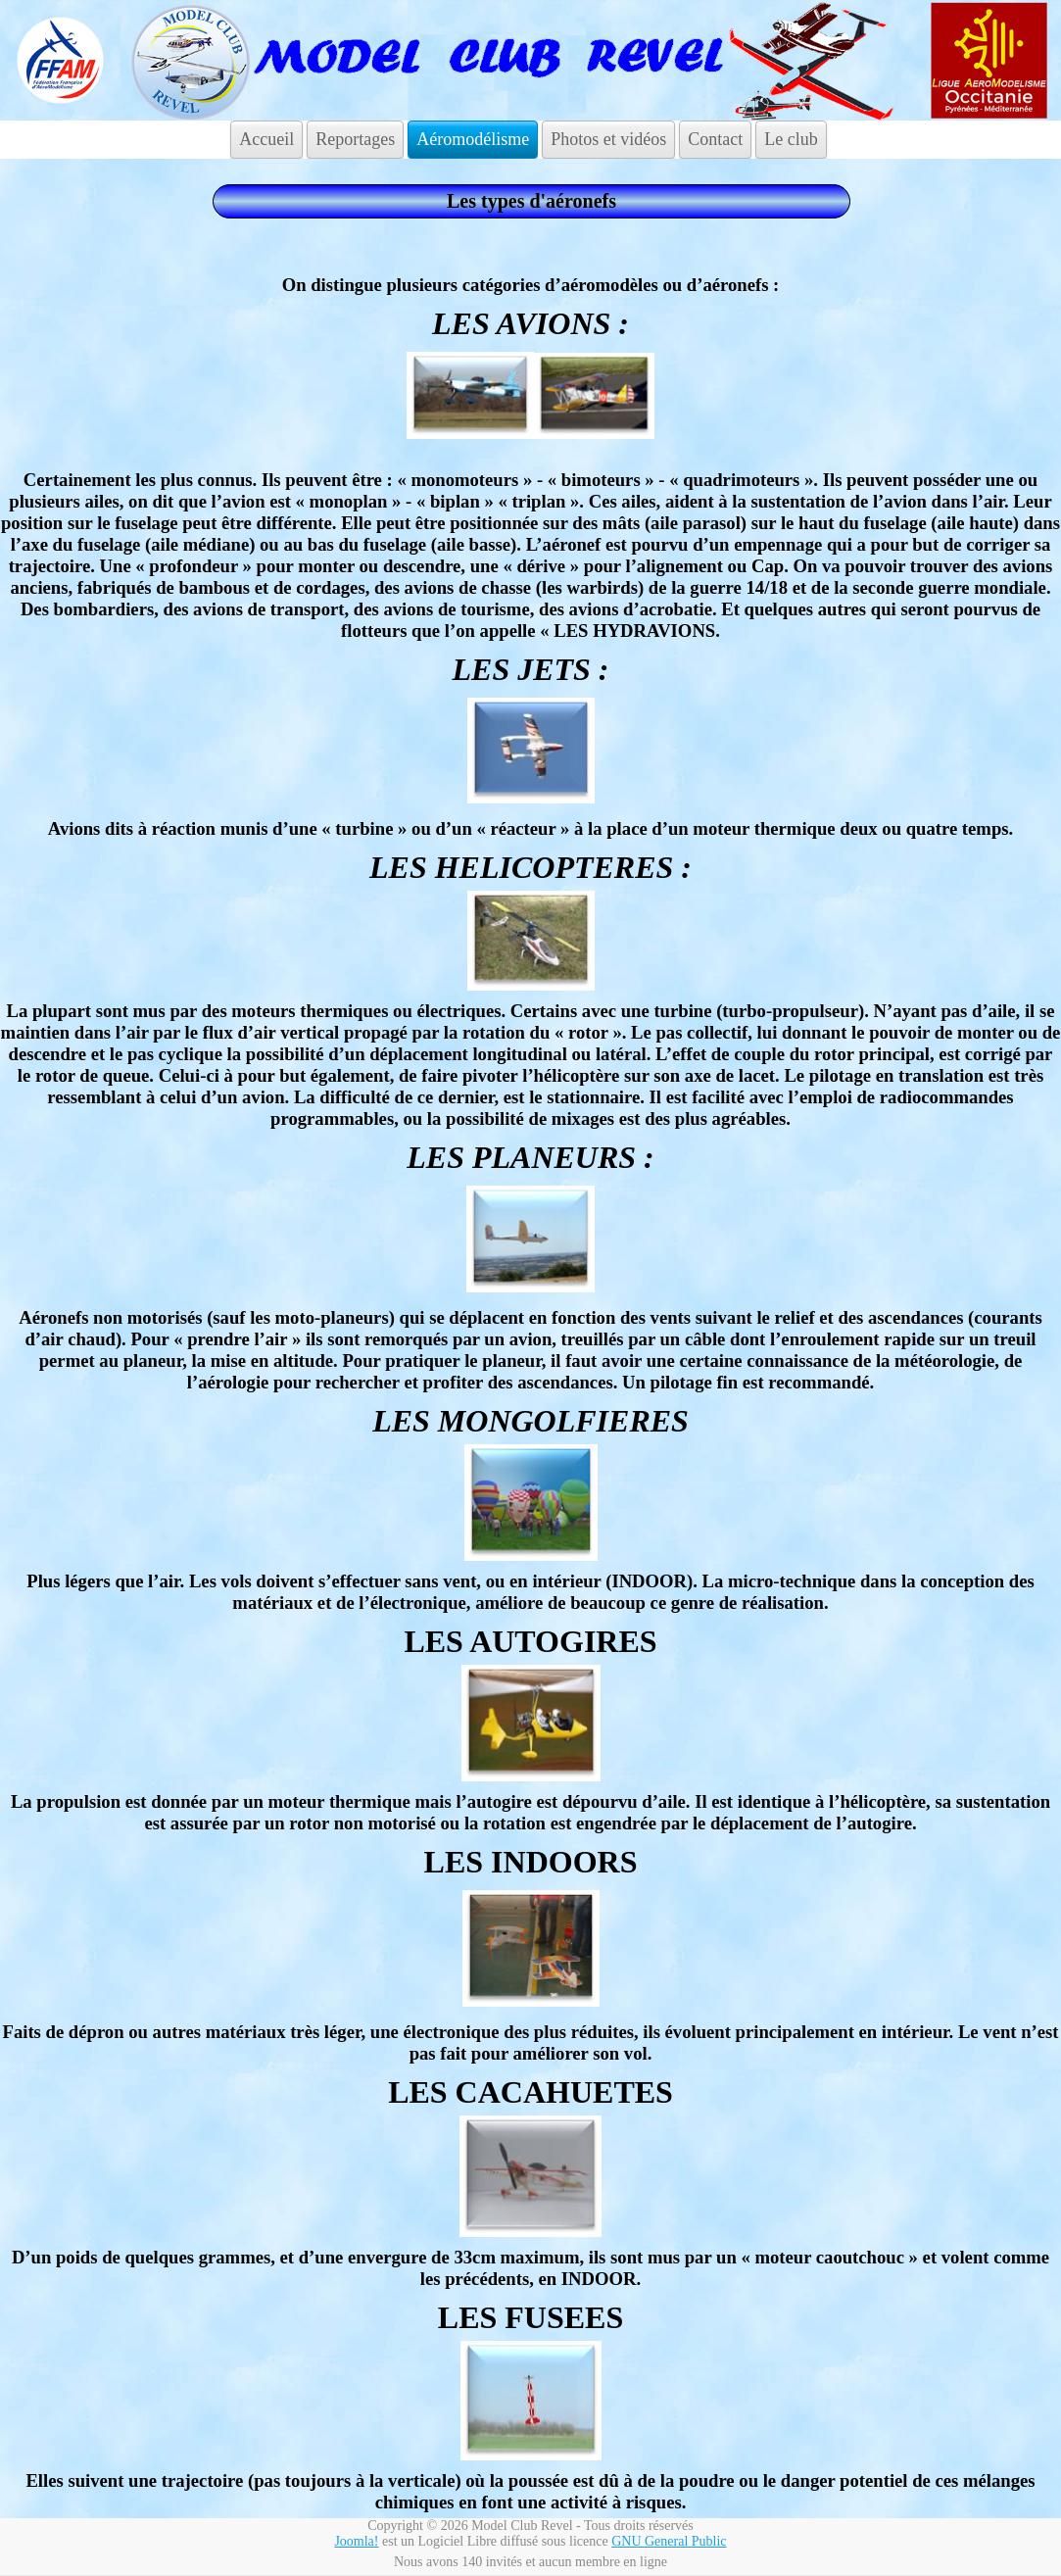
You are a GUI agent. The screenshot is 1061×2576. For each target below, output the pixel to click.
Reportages (355, 139)
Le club (790, 139)
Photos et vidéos (608, 139)
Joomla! (356, 2541)
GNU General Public (668, 2541)
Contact (715, 139)
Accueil (266, 139)
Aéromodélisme (472, 139)
